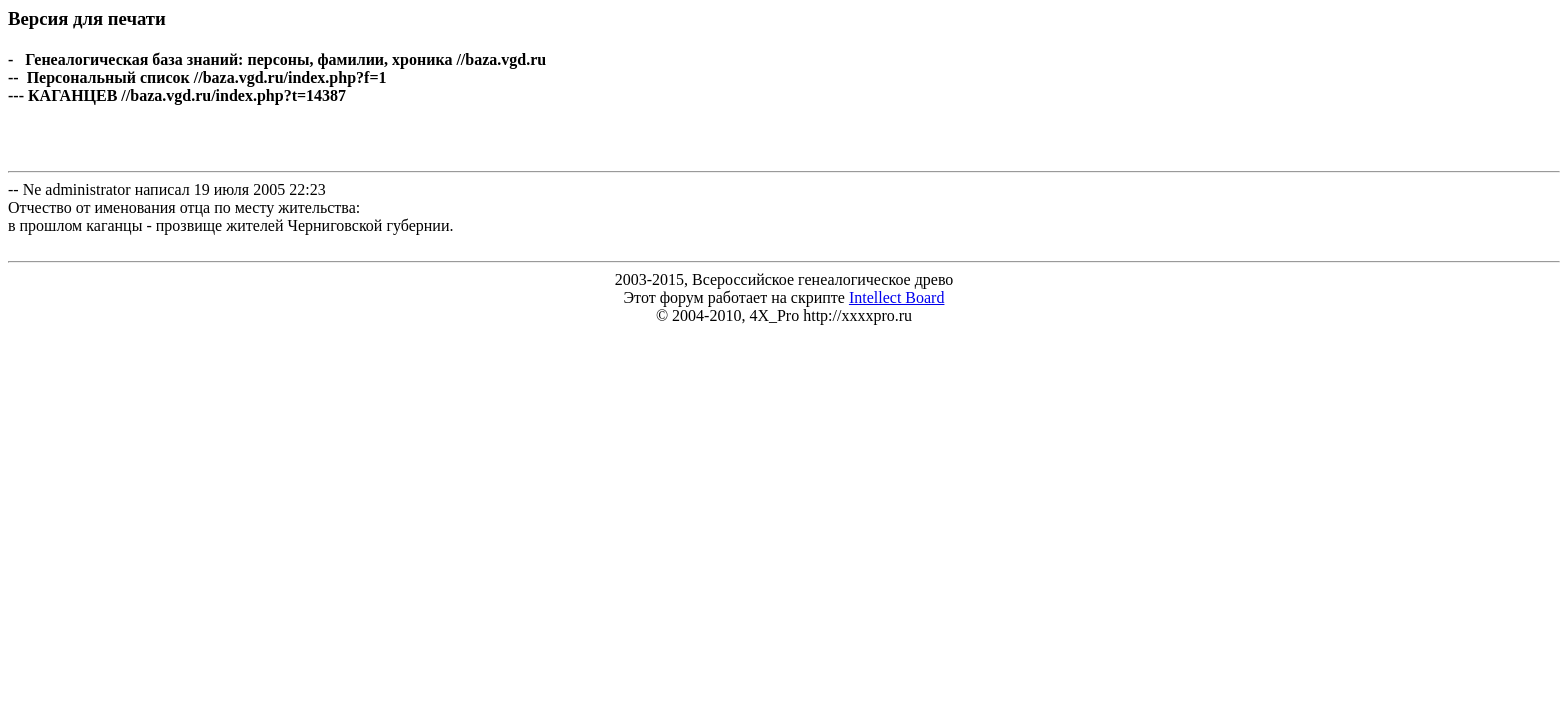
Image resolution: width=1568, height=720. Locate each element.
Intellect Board (897, 297)
